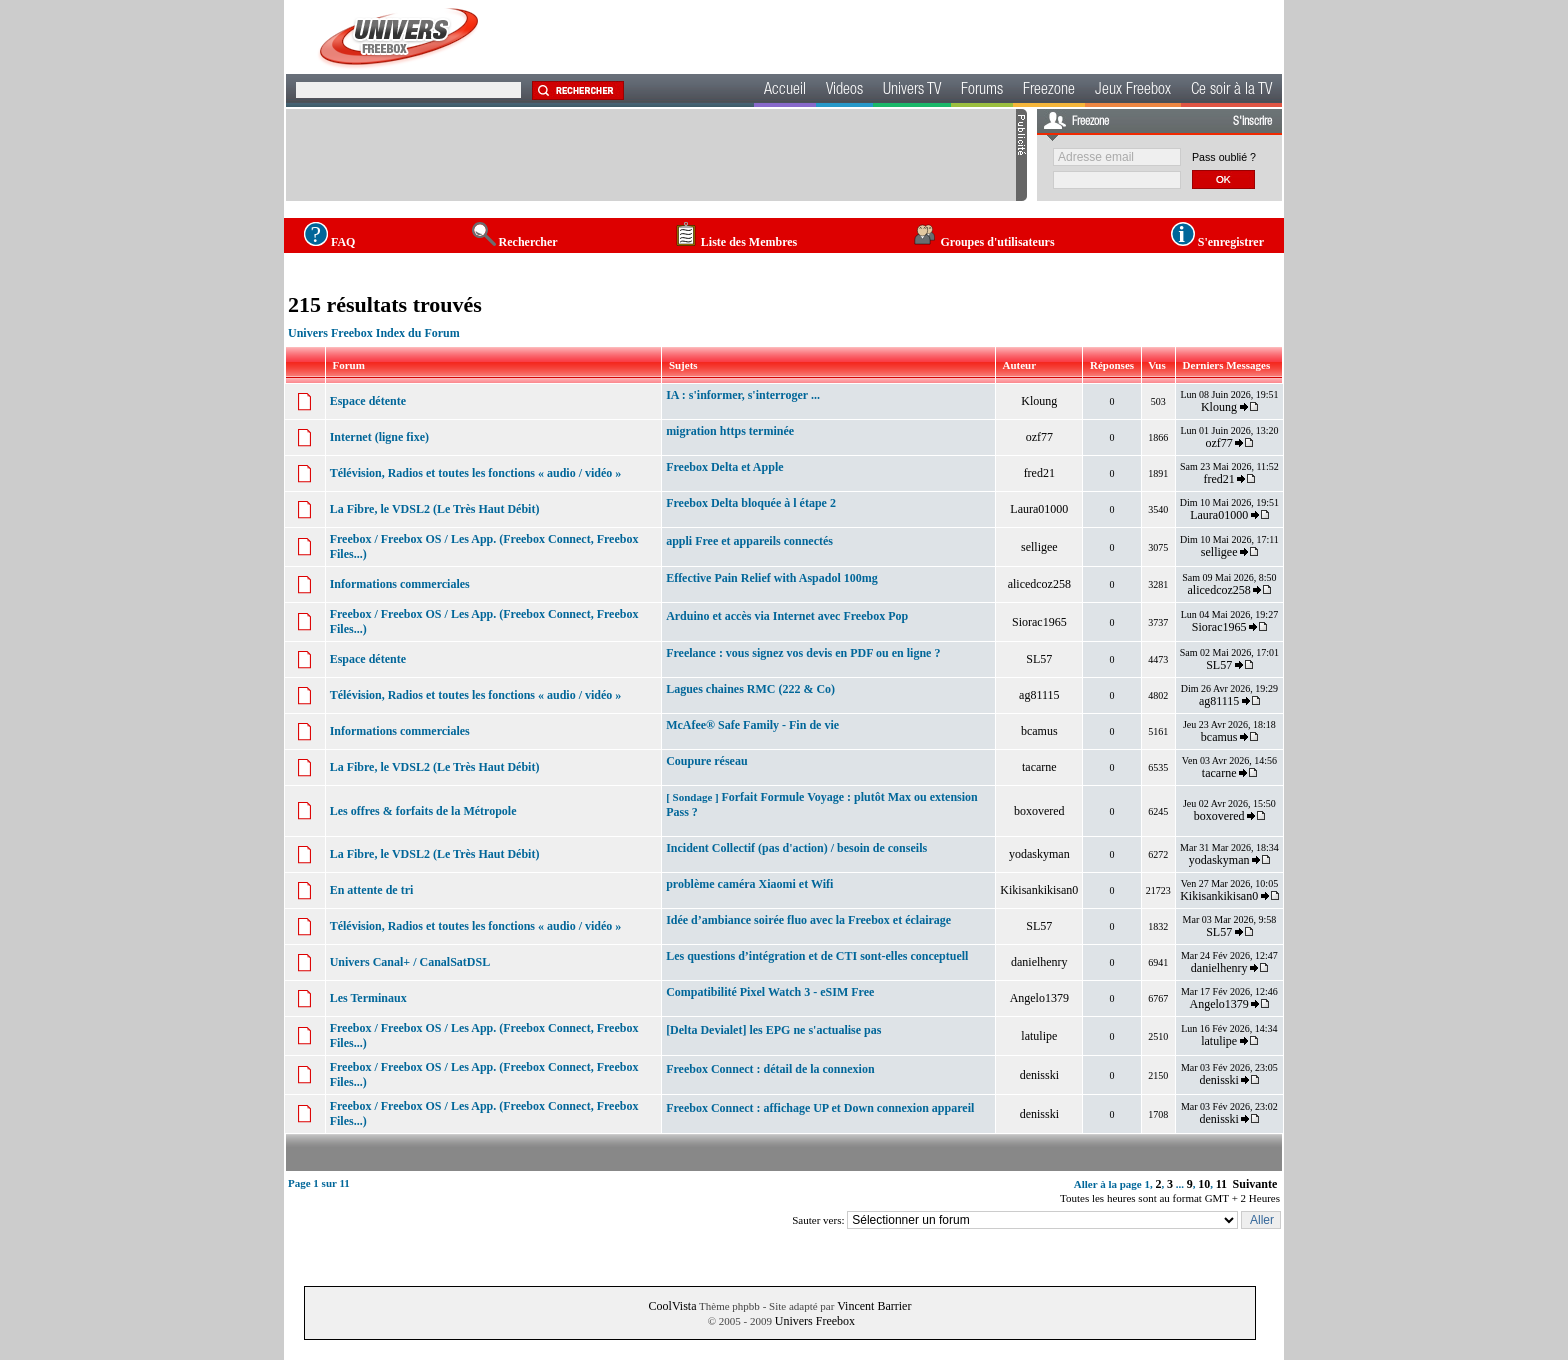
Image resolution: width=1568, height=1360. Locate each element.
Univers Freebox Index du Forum (374, 333)
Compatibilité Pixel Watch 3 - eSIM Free (770, 992)
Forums (982, 91)
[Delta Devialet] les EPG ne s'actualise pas (773, 1030)
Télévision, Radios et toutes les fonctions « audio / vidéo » (476, 473)
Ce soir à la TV (1231, 91)
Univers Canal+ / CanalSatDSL (410, 962)
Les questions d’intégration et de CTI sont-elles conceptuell (817, 956)
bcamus (1039, 731)
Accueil (785, 91)
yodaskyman (1039, 854)
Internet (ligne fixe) (379, 437)
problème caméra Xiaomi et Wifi (749, 884)
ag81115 (1039, 695)
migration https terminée (730, 431)
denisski (1039, 1075)
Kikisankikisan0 (1039, 890)
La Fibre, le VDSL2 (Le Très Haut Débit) (435, 509)
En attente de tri (372, 890)
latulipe (1039, 1036)
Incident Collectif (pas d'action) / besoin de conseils (796, 848)
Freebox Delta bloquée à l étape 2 (751, 503)
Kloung (1039, 401)
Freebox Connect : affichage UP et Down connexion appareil (820, 1108)
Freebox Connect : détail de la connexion (770, 1069)
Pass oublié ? (1224, 157)
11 (1221, 1184)
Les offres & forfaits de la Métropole (423, 811)
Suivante (1255, 1184)
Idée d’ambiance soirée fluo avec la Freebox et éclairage (808, 920)
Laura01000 (1039, 509)
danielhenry (1039, 962)
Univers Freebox (815, 1321)
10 (1204, 1184)
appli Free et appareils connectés (749, 541)
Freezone (1049, 91)
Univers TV (912, 91)
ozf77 (1039, 437)
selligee (1039, 547)
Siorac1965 (1039, 622)
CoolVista (673, 1306)
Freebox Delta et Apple (724, 467)
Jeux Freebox (1133, 91)
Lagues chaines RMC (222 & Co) (750, 689)
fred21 (1039, 473)
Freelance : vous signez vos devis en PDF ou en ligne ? (803, 653)
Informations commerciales (400, 584)
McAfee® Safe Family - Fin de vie (752, 725)
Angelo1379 (1039, 998)
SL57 (1039, 659)
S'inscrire (1252, 122)
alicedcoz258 (1039, 584)
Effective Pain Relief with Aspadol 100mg (772, 578)
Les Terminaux (368, 998)
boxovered (1039, 811)
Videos (844, 91)
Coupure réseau (706, 761)
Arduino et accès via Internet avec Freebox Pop (787, 616)
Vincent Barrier (874, 1306)
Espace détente (368, 401)
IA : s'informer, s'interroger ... (743, 395)
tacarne (1039, 767)
